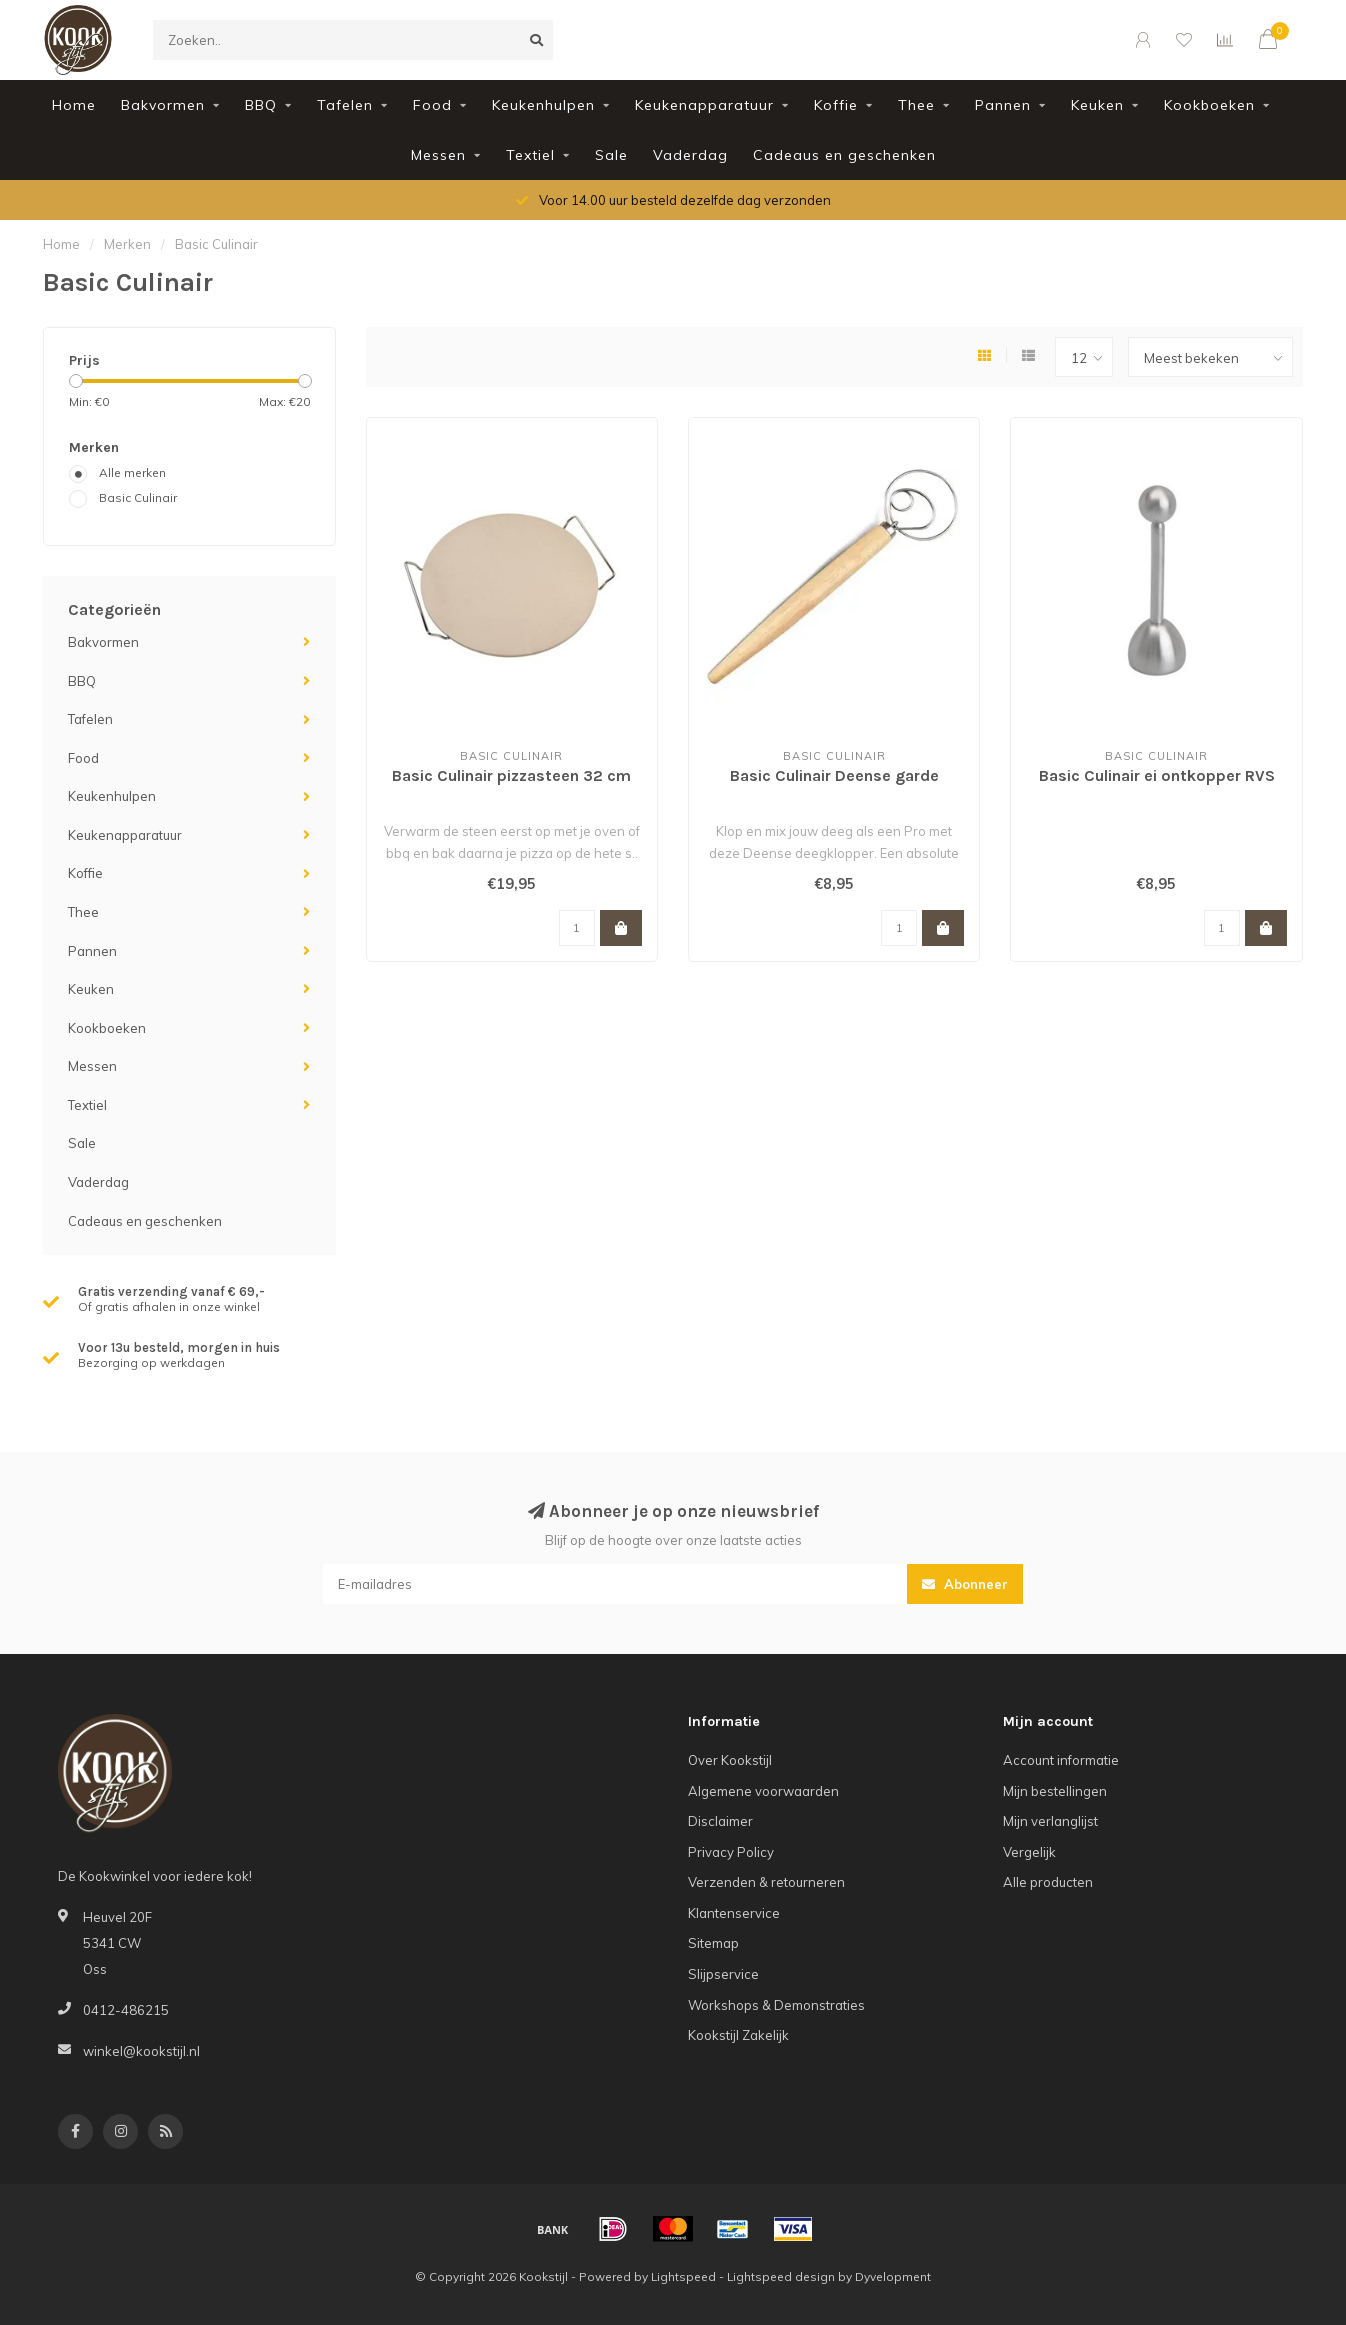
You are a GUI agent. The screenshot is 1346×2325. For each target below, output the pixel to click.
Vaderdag (690, 155)
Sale (611, 155)
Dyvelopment (893, 2276)
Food (432, 105)
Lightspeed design (781, 2276)
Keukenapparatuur (704, 105)
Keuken (1097, 105)
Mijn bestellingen (1055, 1791)
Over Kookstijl (730, 1760)
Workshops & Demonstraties (776, 2005)
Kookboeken (1209, 105)
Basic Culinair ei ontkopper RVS (1157, 775)
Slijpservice (723, 1974)
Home (74, 105)
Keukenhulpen (543, 105)
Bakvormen (163, 105)
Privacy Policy (731, 1852)
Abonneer (965, 1584)
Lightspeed (683, 2276)
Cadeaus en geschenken (844, 155)
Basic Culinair (138, 497)
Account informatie (1061, 1760)
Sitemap (713, 1943)
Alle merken (132, 472)
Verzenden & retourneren (766, 1882)
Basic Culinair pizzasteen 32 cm (511, 775)
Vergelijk (1029, 1852)
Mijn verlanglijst (1050, 1821)
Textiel (530, 155)
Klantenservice (734, 1913)
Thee (916, 105)
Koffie (836, 105)
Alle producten (1048, 1882)
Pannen (1003, 105)
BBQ (261, 105)
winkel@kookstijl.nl (141, 2051)
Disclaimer (720, 1821)
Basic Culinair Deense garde (834, 775)
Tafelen (345, 105)
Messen (438, 155)
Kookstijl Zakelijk (738, 2035)
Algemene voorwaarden (763, 1791)
